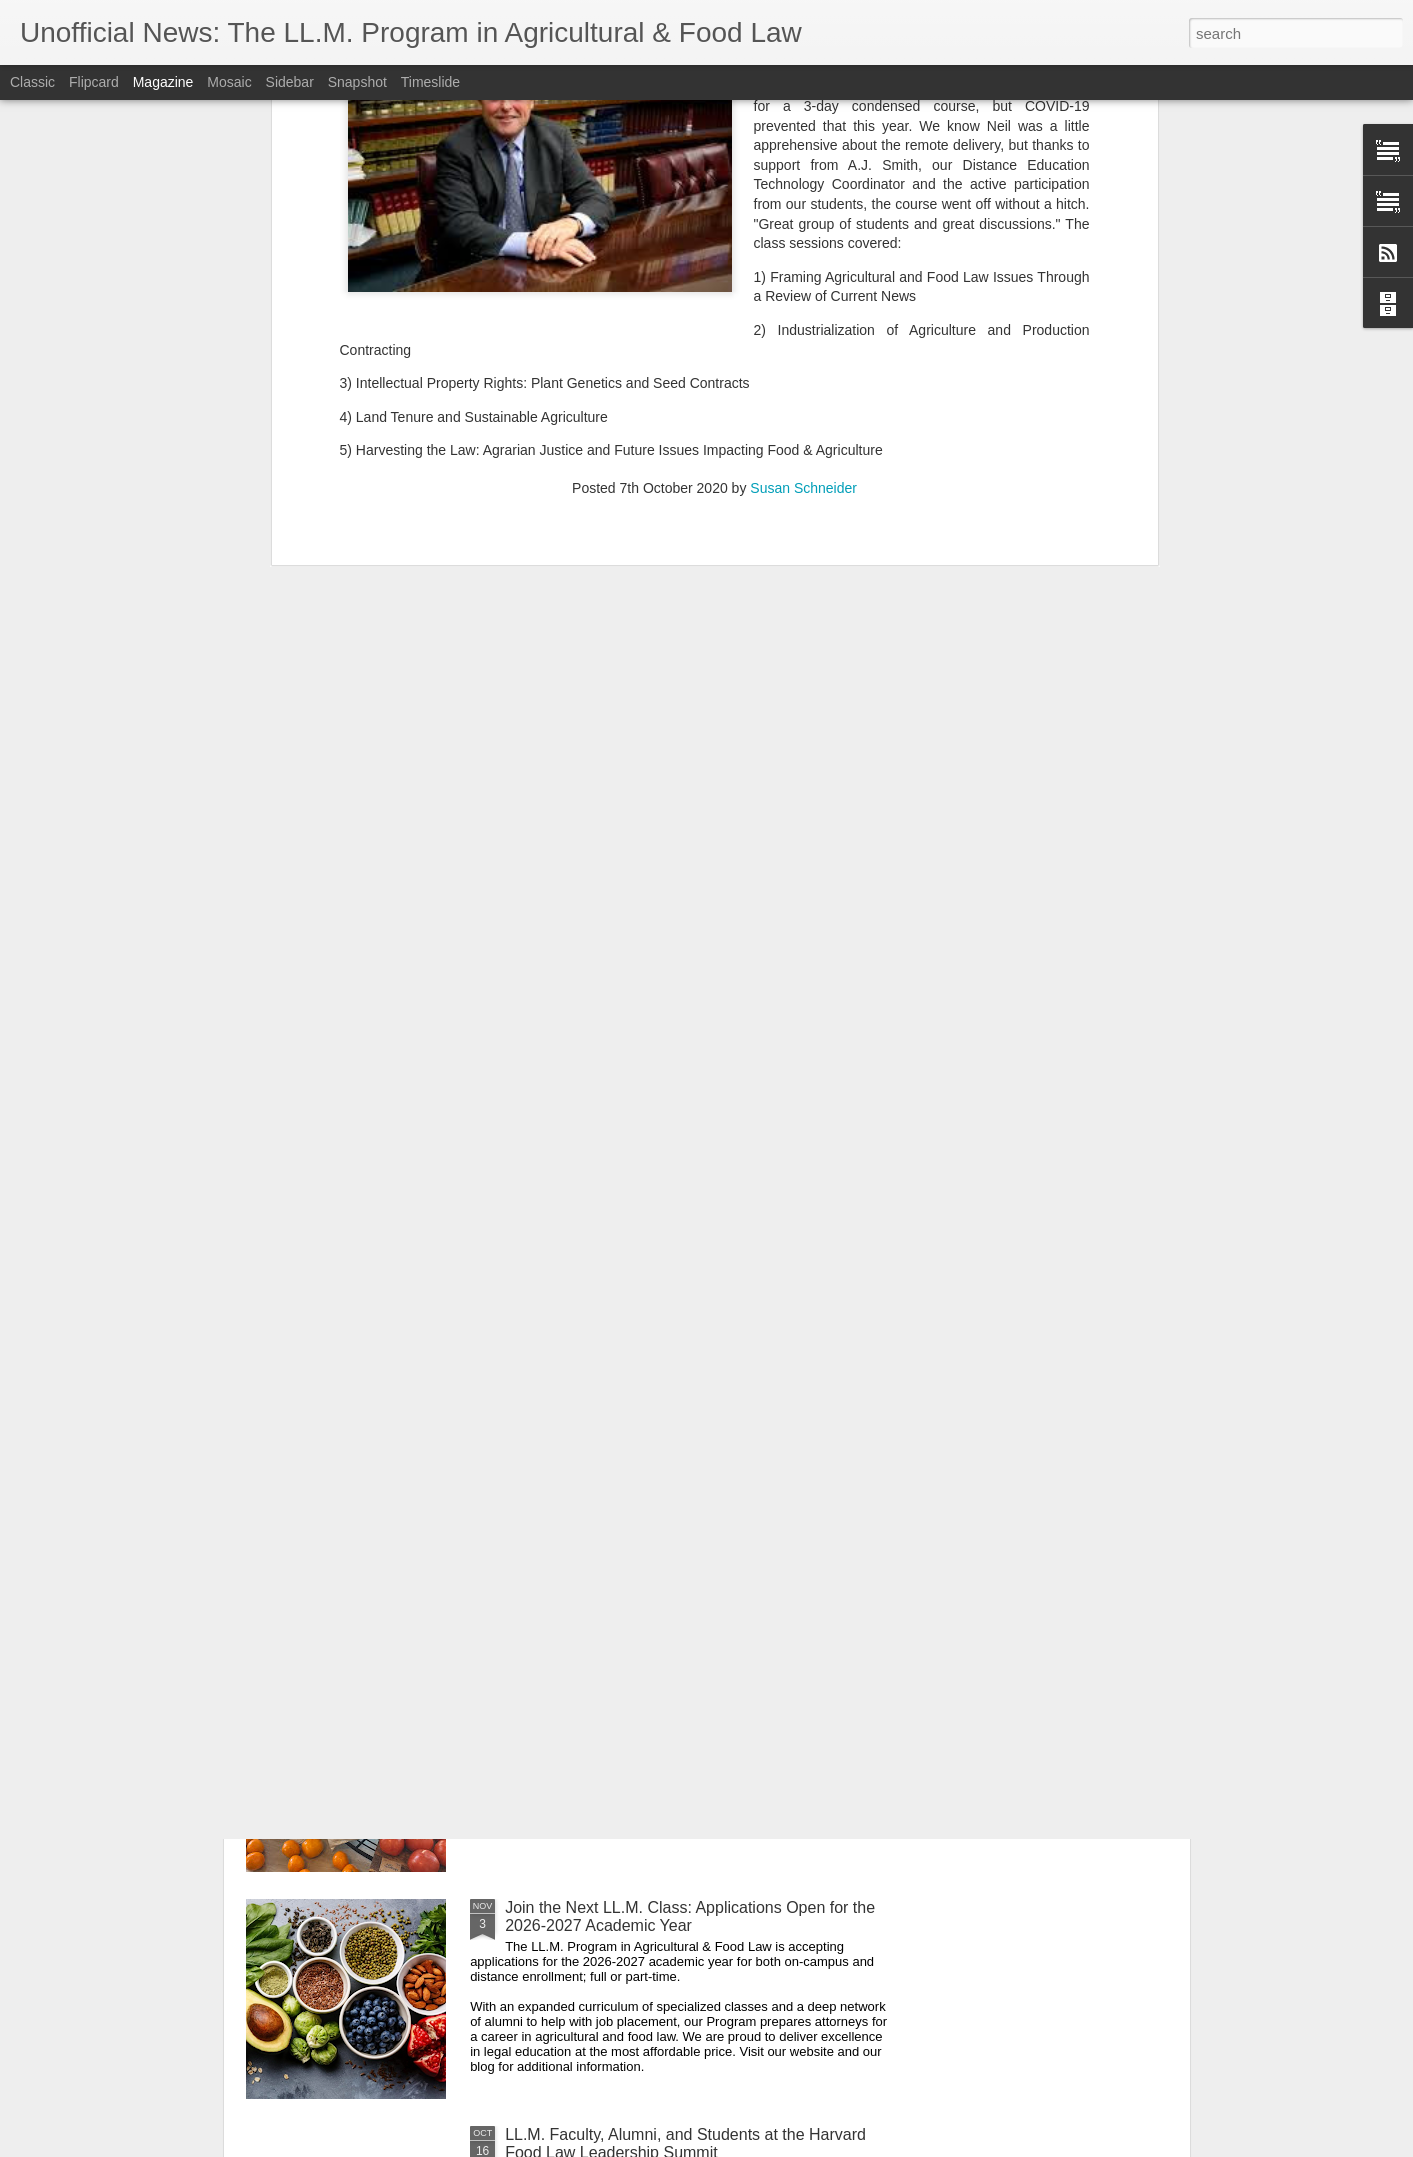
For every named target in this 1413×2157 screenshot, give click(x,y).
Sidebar (290, 82)
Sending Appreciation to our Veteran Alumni (659, 1453)
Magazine (163, 82)
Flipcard (94, 82)
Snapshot (357, 82)
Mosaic (229, 82)
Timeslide (430, 82)
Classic (32, 82)
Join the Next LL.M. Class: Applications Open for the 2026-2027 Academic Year (690, 1916)
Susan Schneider (803, 150)
